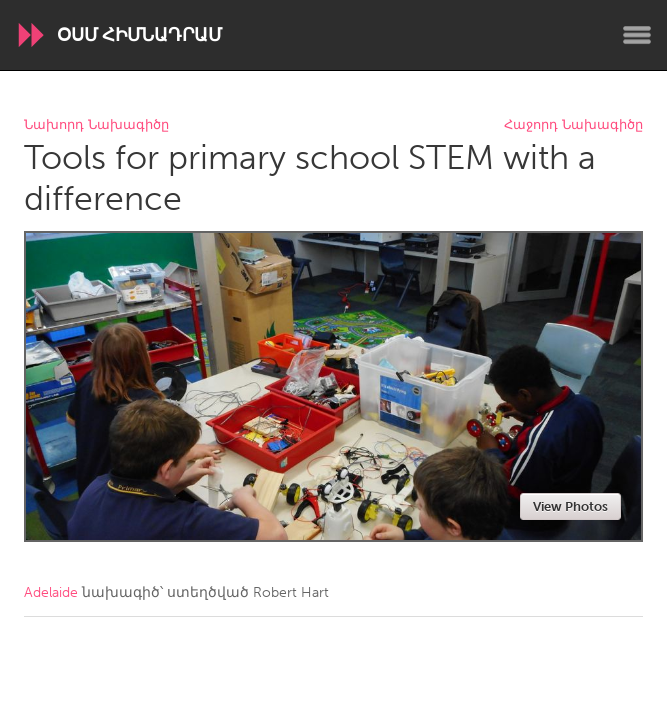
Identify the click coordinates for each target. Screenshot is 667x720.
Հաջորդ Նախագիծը (573, 125)
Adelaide (51, 592)
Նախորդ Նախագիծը (96, 125)
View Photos (570, 506)
